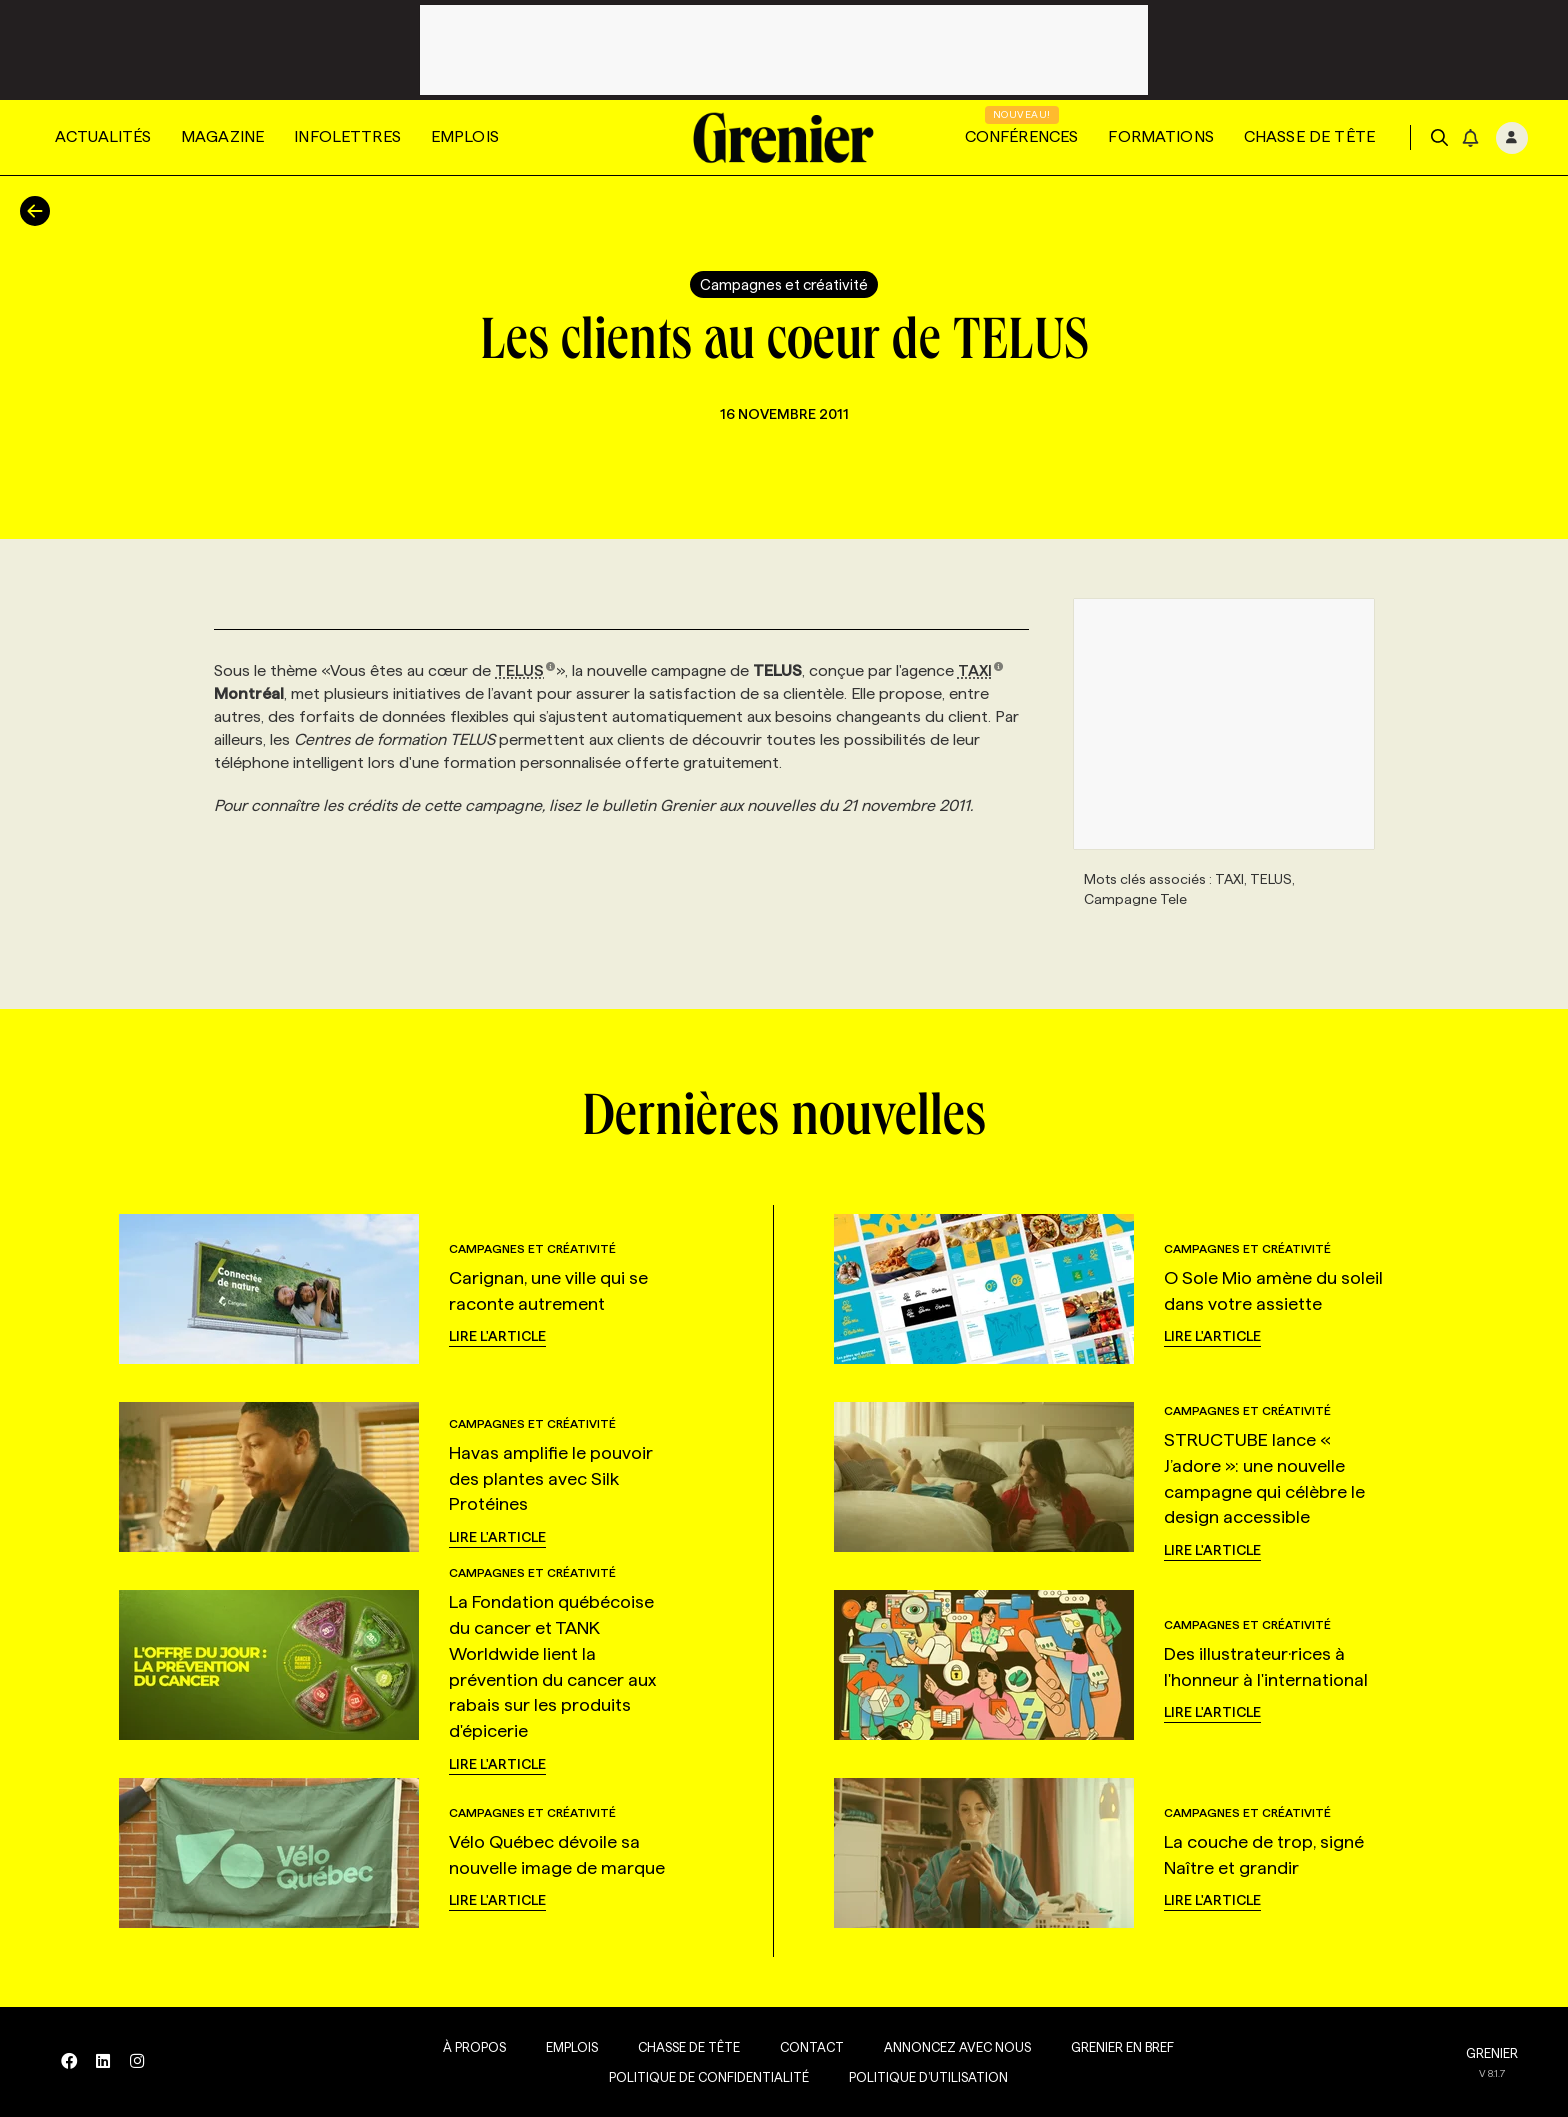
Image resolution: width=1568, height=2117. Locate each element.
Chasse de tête (1309, 136)
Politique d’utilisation (921, 2077)
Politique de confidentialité (702, 2077)
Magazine (222, 136)
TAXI (981, 670)
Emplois (465, 136)
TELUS (525, 670)
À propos (467, 2047)
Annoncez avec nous (950, 2047)
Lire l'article (497, 1336)
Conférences (1022, 136)
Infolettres (347, 136)
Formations (1161, 136)
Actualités (103, 136)
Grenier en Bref (1115, 2047)
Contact (805, 2047)
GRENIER (1492, 2053)
